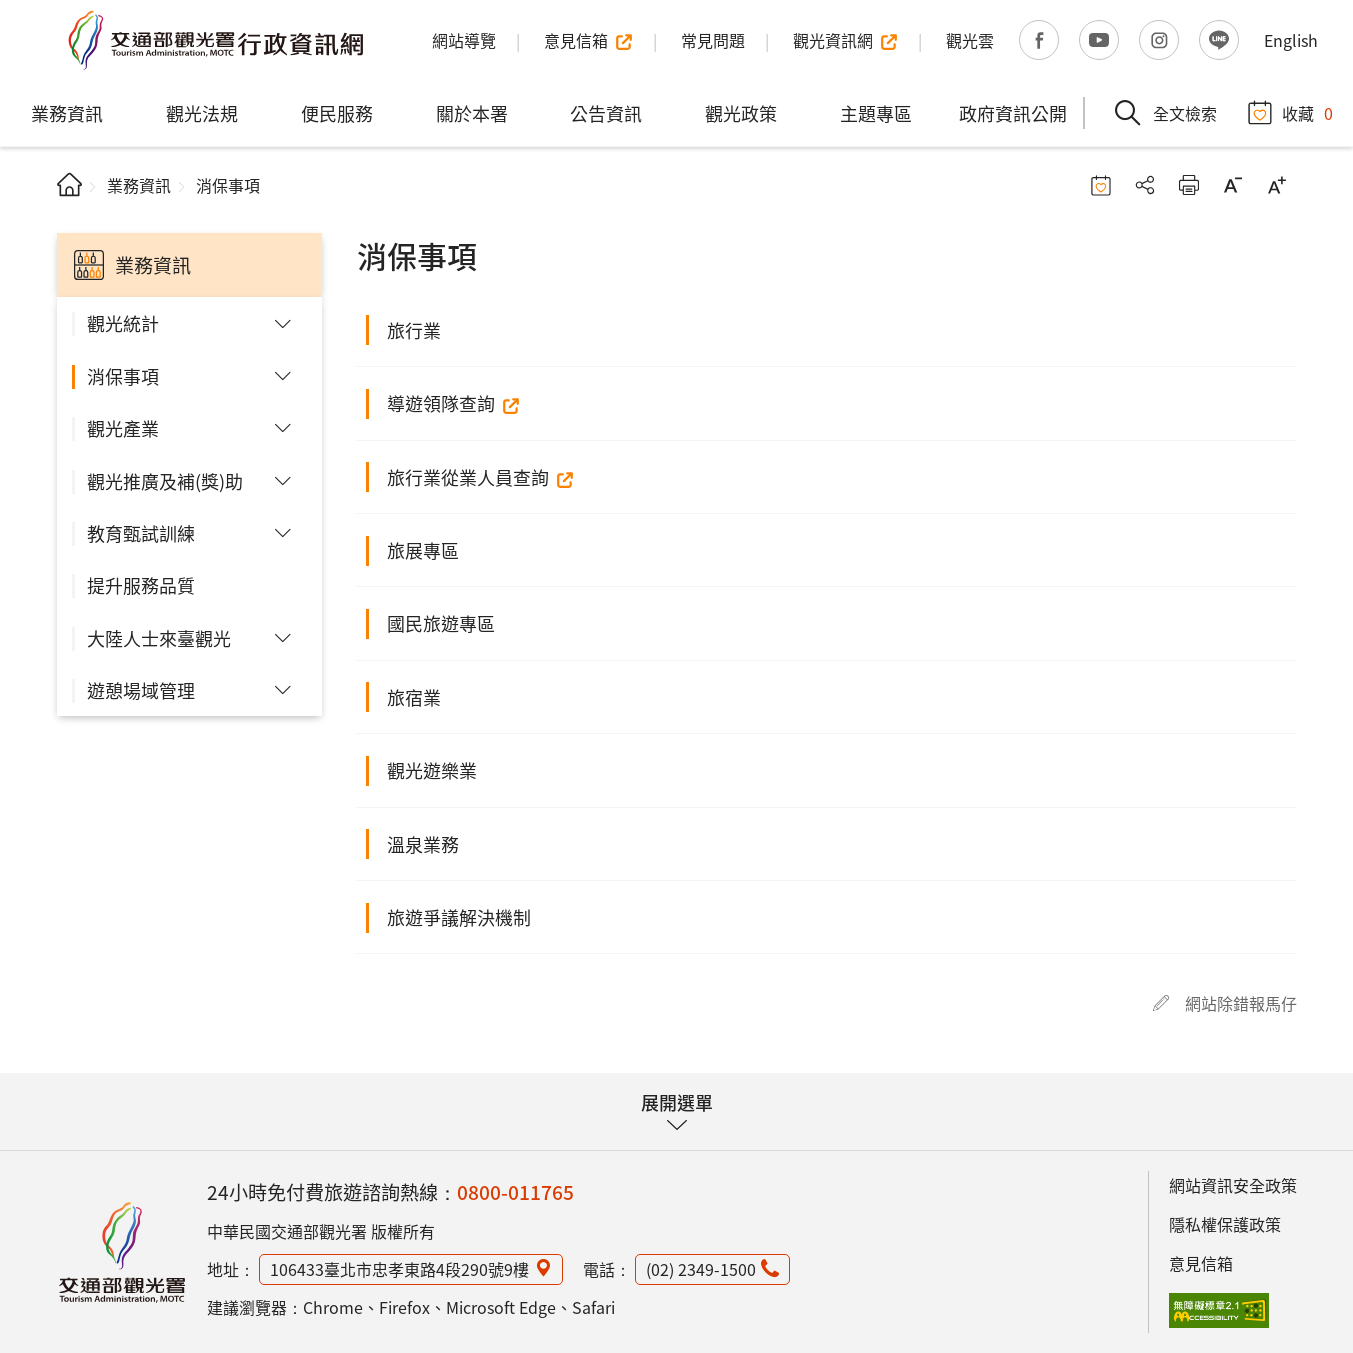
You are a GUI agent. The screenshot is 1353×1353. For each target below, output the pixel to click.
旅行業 (414, 330)
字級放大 (1277, 185)
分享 (1145, 185)
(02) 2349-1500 (701, 1269)
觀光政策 (741, 113)
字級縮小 (1233, 185)
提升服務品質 (141, 585)
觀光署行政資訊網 (122, 1252)
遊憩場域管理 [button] (141, 690)
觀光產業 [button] (123, 428)
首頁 (69, 184)
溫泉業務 (423, 844)
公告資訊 (606, 113)
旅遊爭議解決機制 (459, 917)
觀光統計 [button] (123, 323)
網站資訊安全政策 (1233, 1185)
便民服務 (337, 113)
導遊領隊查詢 (441, 403)
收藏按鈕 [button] (1101, 185)
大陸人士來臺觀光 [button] (159, 638)
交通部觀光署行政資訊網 (215, 40)
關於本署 (472, 113)
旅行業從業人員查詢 (468, 477)
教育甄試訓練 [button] (141, 533)
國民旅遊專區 (441, 623)
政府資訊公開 (1013, 113)
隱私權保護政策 (1225, 1224)
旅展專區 (423, 550)
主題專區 (876, 113)
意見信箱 (1201, 1263)
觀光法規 (202, 113)
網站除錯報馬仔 (1241, 1003)
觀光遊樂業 (432, 770)
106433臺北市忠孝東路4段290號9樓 (399, 1269)
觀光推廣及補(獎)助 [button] (165, 481)
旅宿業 (414, 697)
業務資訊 (67, 113)
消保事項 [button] (123, 376)
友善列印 (1189, 185)
